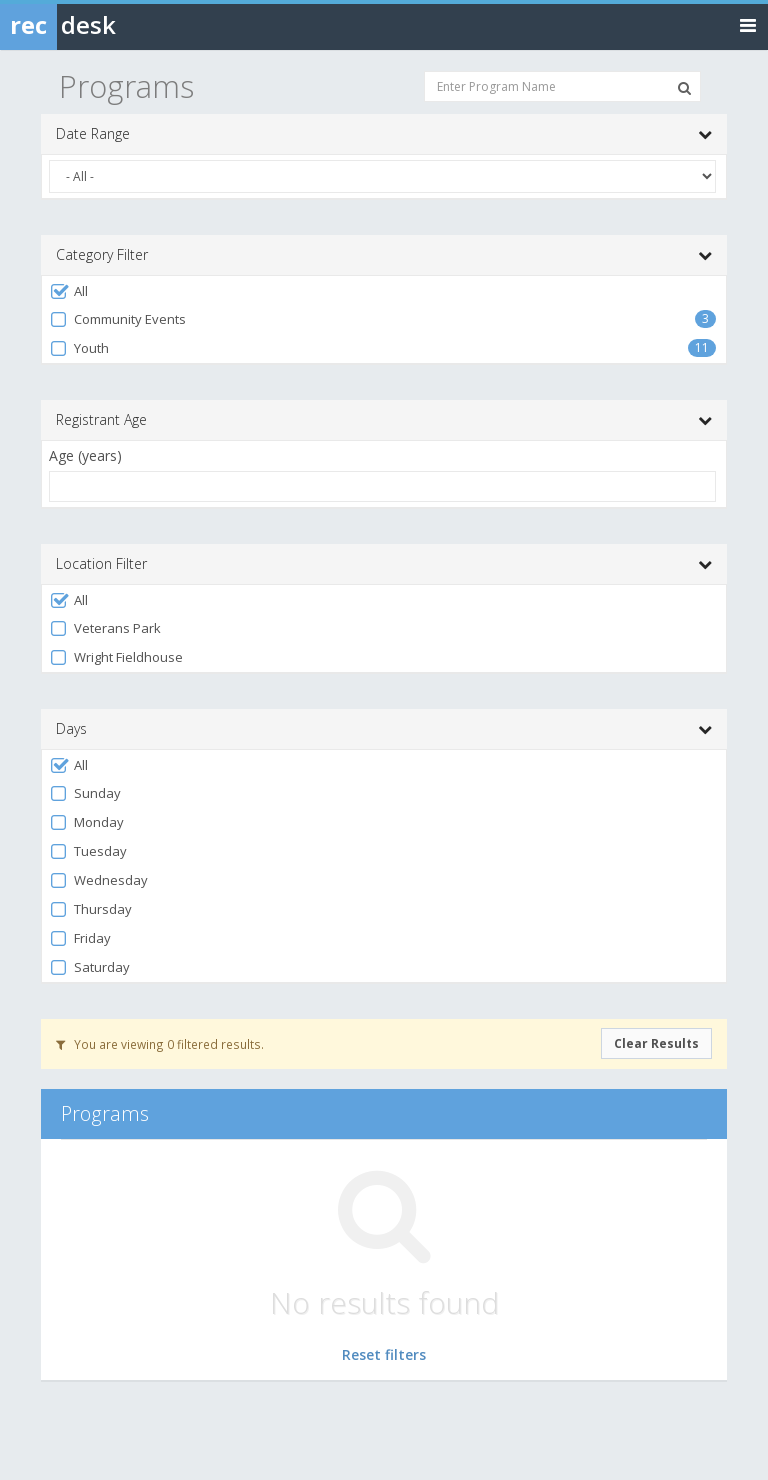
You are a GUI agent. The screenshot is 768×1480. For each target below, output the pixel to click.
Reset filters (384, 1354)
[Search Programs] (684, 88)
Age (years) (85, 455)
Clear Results (656, 1043)
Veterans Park (105, 628)
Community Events (117, 319)
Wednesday (98, 880)
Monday (86, 822)
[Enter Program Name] (562, 86)
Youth (79, 348)
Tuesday (88, 851)
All (68, 291)
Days (384, 729)
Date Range (384, 134)
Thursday (90, 909)
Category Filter (384, 255)
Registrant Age (384, 420)
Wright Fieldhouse (116, 657)
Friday (80, 938)
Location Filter (384, 564)
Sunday (85, 793)
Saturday (89, 967)
